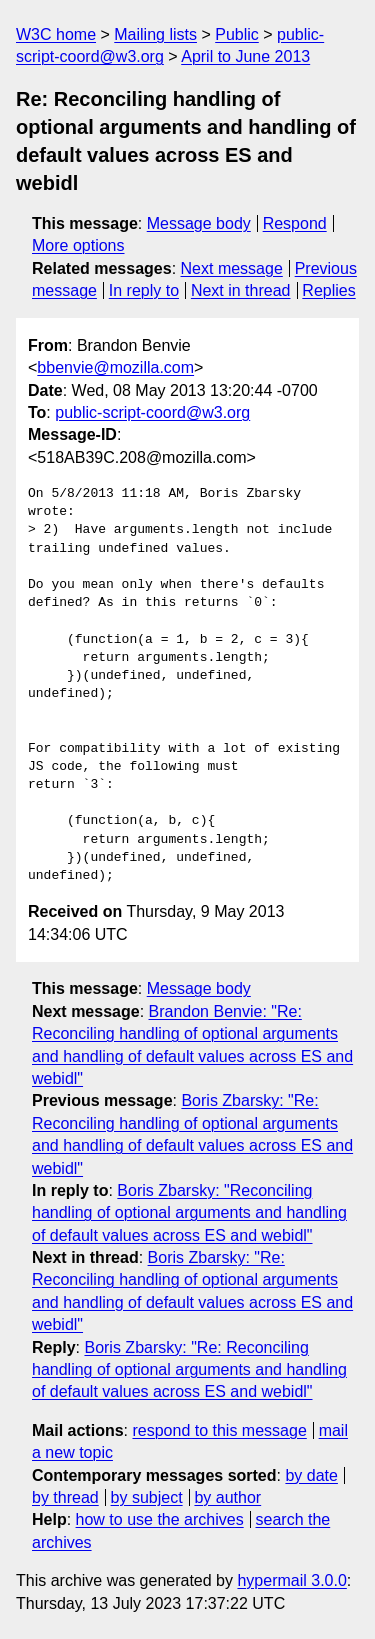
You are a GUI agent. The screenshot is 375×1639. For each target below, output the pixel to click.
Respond (295, 223)
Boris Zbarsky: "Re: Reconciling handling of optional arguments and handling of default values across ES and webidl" (189, 1370)
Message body (199, 223)
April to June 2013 (245, 56)
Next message (232, 268)
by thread (65, 1497)
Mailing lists (155, 34)
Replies (328, 290)
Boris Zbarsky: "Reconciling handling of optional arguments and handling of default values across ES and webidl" (189, 1213)
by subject (147, 1497)
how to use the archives (160, 1519)
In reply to (144, 290)
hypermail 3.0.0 (291, 1580)
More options (78, 245)
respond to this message (219, 1430)
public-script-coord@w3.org (152, 412)
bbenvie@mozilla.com (115, 367)
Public (237, 34)
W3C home (56, 34)
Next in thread (241, 290)
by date (311, 1475)
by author (227, 1497)
